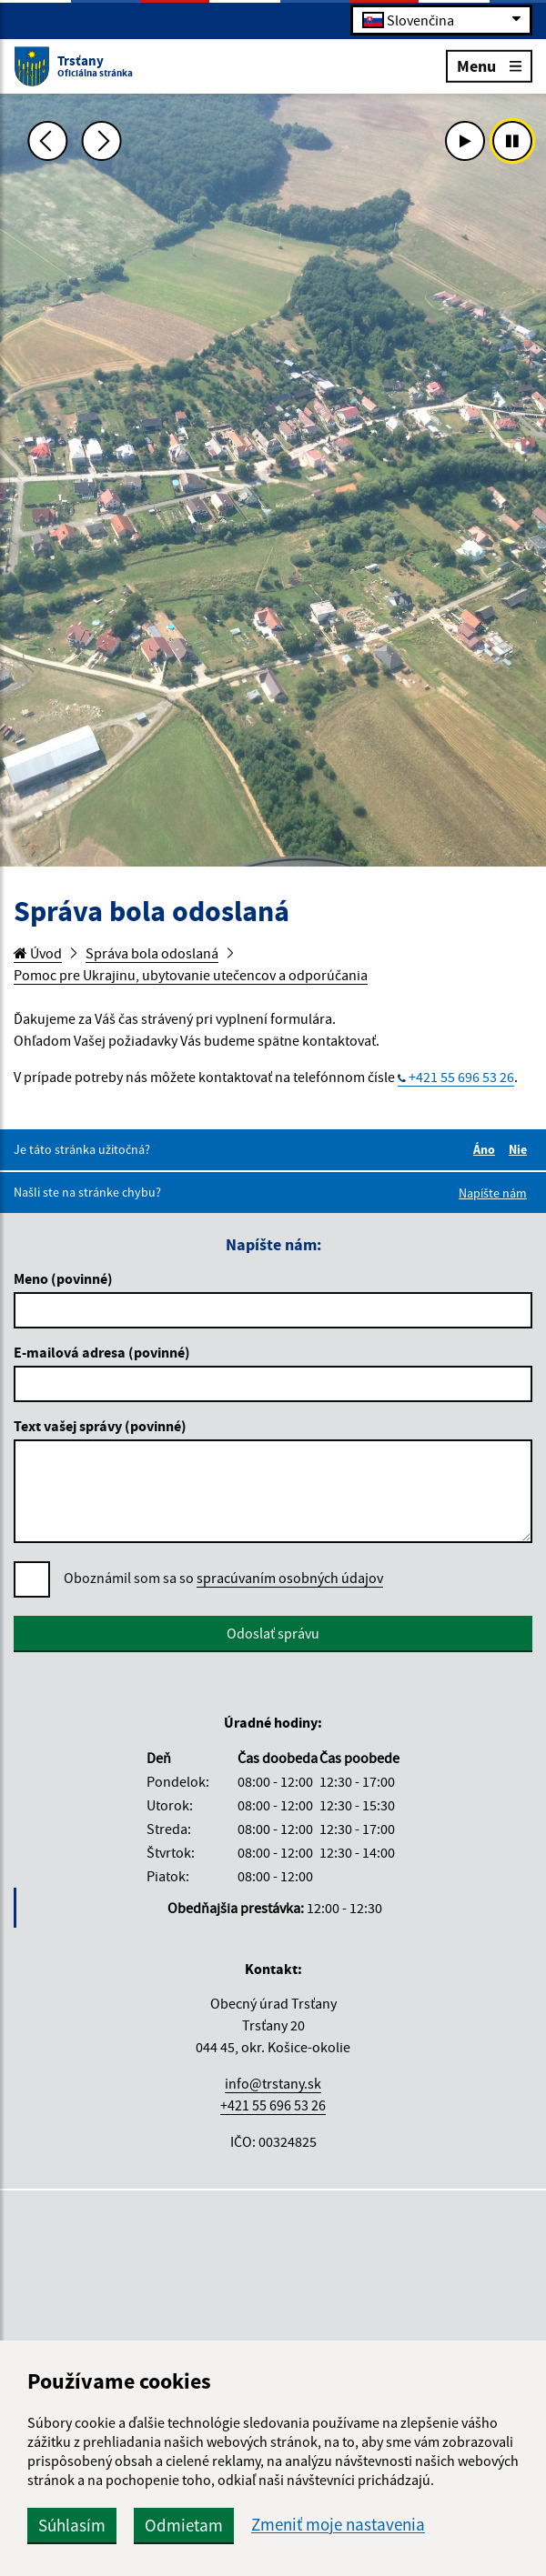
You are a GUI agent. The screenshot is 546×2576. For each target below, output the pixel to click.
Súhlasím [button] (72, 2525)
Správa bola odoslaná (152, 953)
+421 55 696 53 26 (461, 1076)
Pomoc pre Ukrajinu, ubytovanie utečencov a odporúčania (191, 975)
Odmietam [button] (184, 2525)
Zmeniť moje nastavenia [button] (338, 2524)
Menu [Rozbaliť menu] (489, 65)
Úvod (38, 953)
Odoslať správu (273, 1633)
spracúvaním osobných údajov (290, 1578)
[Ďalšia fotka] (102, 141)
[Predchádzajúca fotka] (47, 141)
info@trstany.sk (273, 2083)
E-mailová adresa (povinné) (102, 1352)
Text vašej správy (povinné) (100, 1426)
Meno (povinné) (63, 1278)
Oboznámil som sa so (223, 1578)
